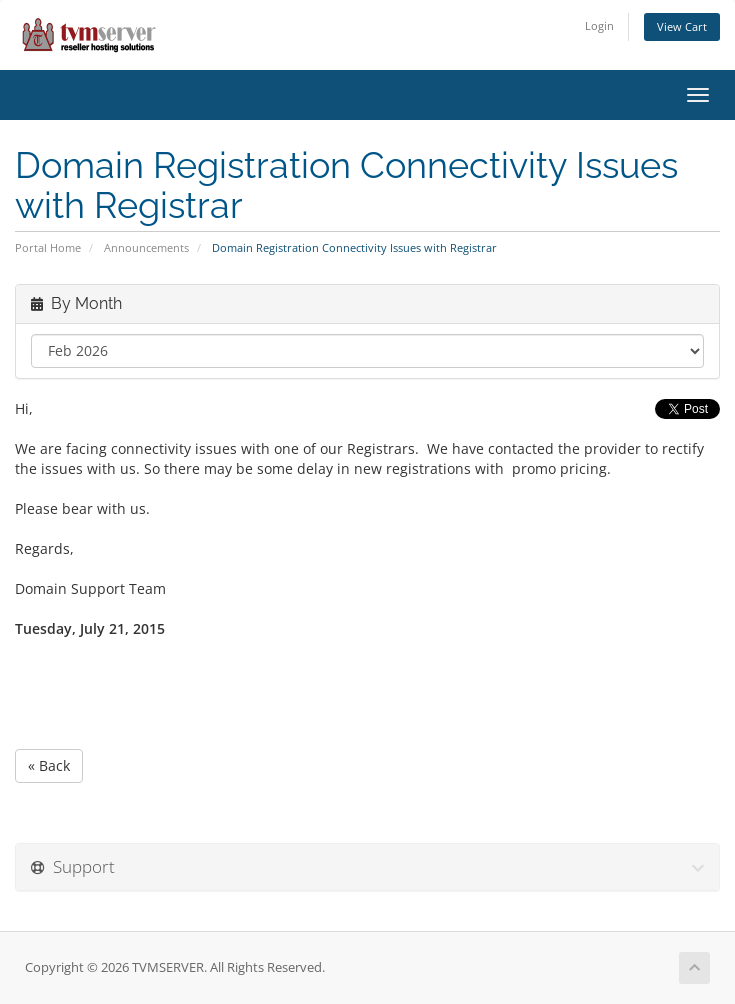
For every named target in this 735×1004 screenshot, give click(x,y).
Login (599, 25)
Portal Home (48, 247)
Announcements (146, 247)
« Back (49, 765)
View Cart (682, 26)
